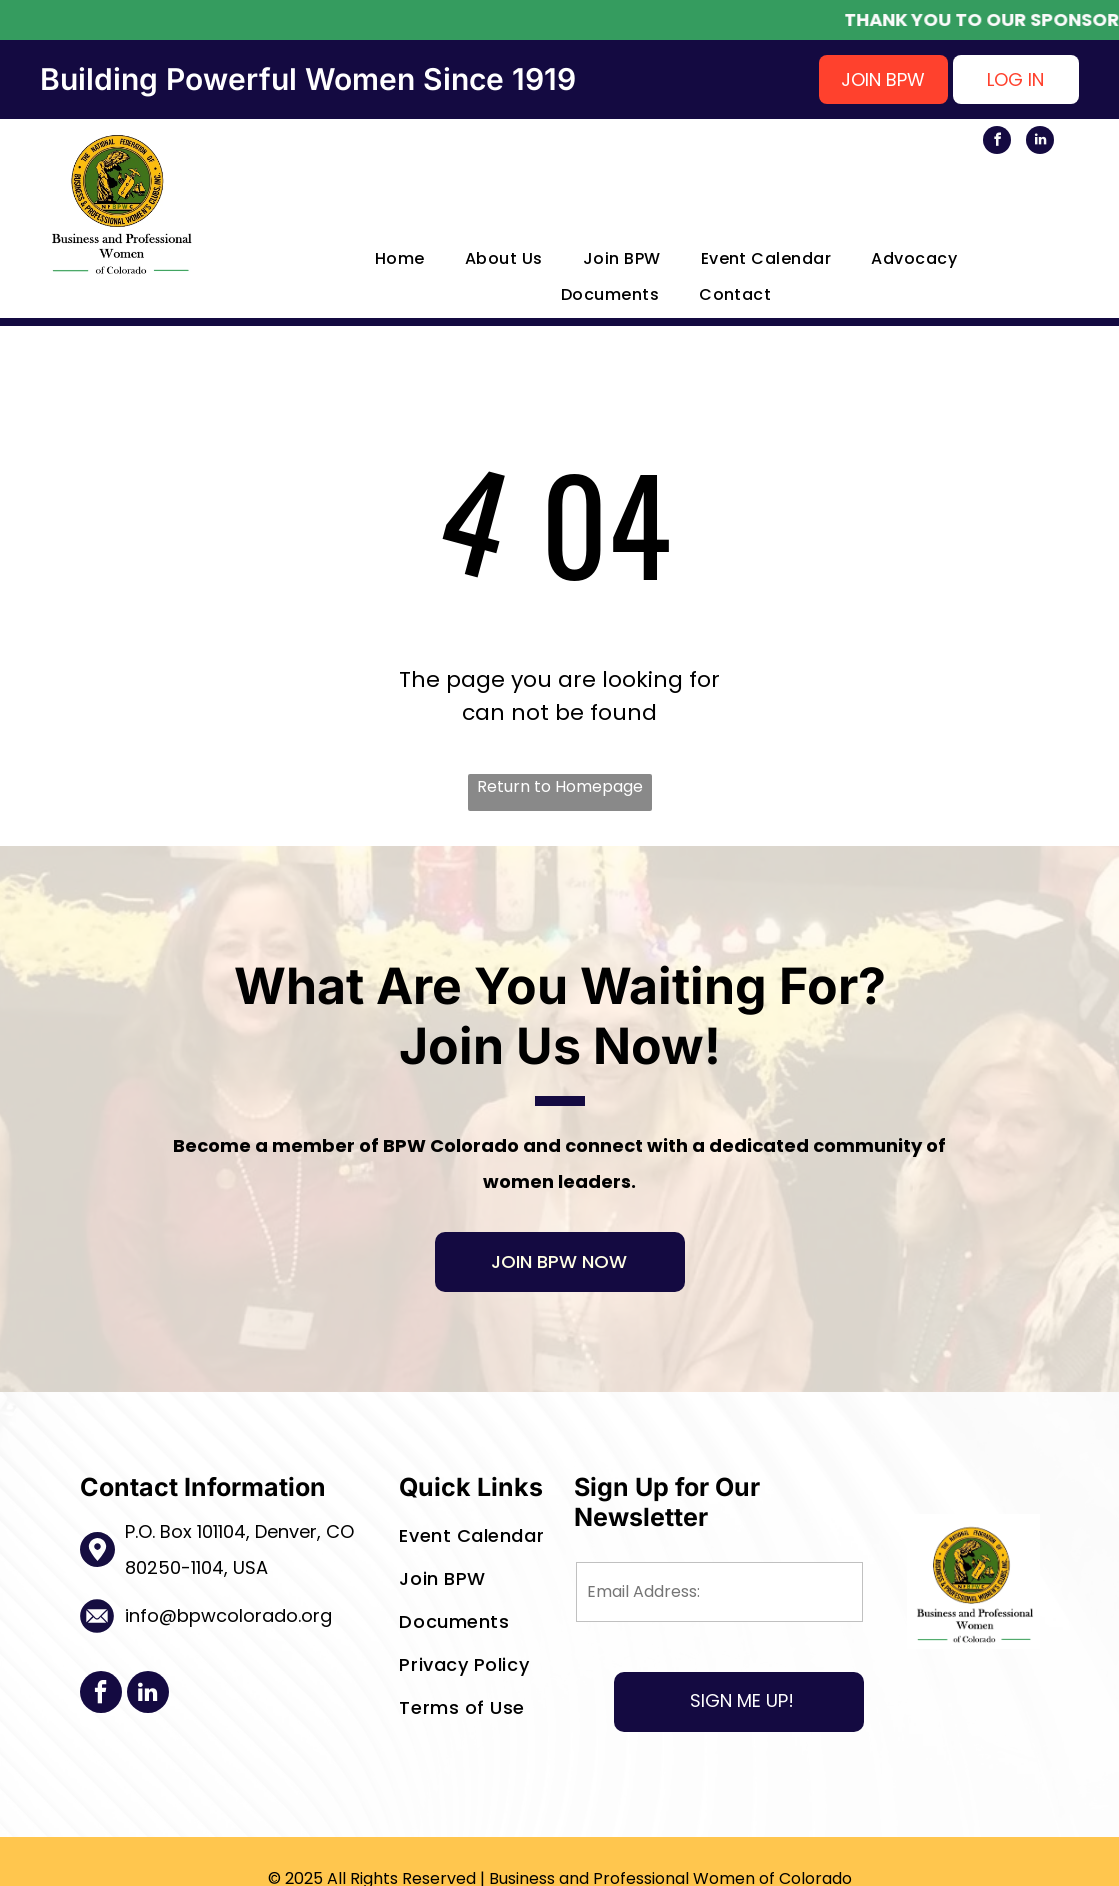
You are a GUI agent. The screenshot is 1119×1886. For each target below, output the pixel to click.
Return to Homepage (560, 786)
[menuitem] (380, 258)
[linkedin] (1040, 142)
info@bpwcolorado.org (228, 1615)
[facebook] (997, 142)
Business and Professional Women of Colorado (670, 1851)
